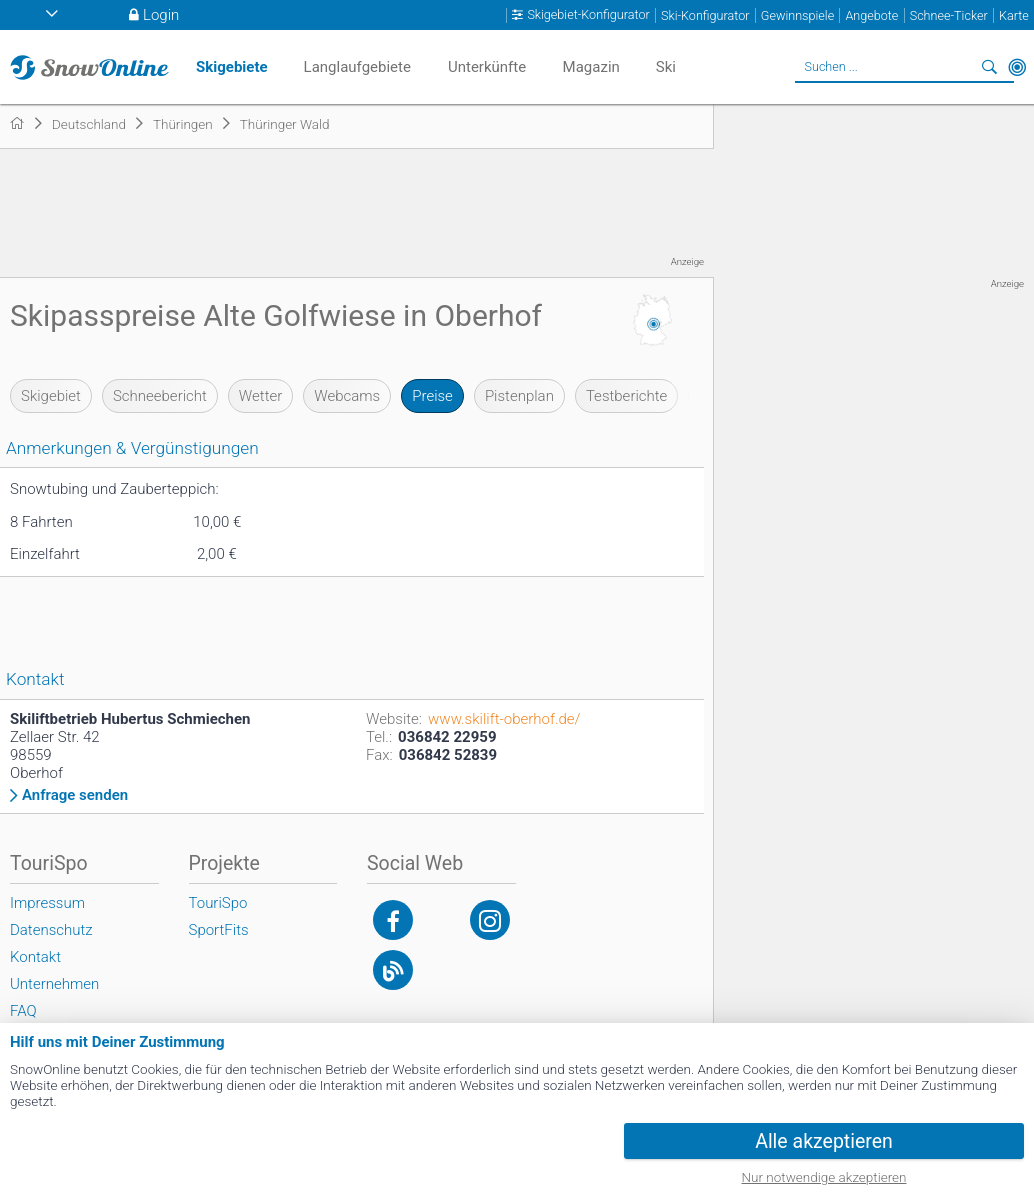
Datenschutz (51, 930)
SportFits (219, 930)
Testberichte (626, 396)
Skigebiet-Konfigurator (588, 15)
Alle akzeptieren (824, 1141)
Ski (666, 67)
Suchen (989, 67)
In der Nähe (1017, 67)
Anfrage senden (75, 795)
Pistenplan (519, 396)
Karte (1014, 15)
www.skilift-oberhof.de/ (504, 719)
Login (161, 15)
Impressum (47, 903)
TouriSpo (218, 903)
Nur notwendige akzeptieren (824, 1177)
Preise (432, 396)
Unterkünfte (487, 67)
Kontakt (35, 957)
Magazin (591, 67)
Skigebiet (51, 396)
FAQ (23, 1011)
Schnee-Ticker (949, 15)
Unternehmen (54, 984)
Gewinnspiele (797, 15)
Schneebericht (160, 396)
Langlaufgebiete (357, 67)
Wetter (260, 396)
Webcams (347, 396)
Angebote (871, 15)
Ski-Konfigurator (705, 15)
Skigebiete (232, 67)
